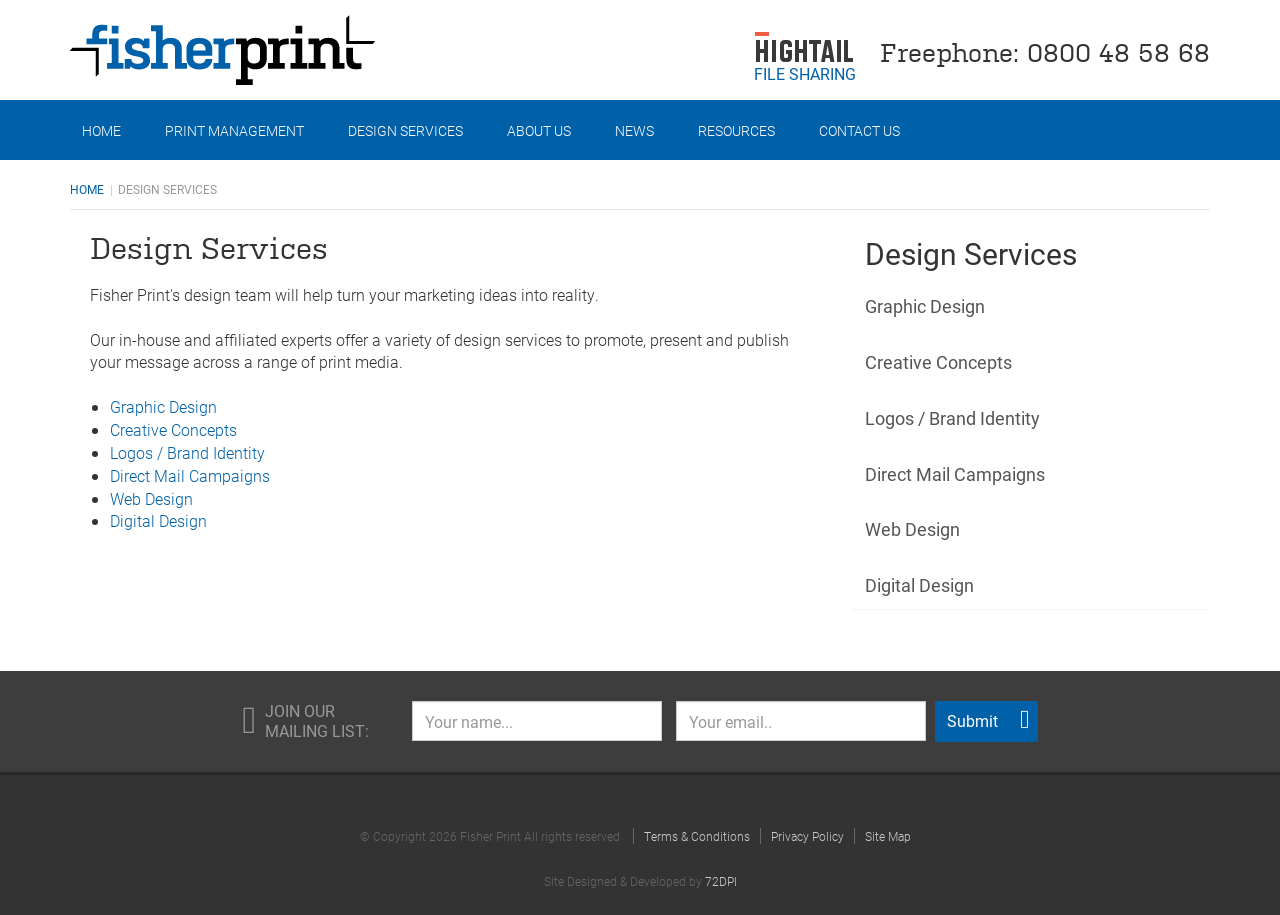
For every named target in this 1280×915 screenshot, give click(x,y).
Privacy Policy (807, 836)
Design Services (405, 130)
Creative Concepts (173, 429)
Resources (736, 130)
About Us (539, 130)
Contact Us (859, 130)
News (634, 130)
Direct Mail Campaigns (190, 475)
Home (101, 130)
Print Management (234, 130)
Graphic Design (163, 406)
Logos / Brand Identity (187, 452)
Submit (988, 720)
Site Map (888, 836)
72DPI (721, 881)
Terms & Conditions (697, 836)
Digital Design (158, 520)
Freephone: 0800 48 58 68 (1045, 51)
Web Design (151, 498)
